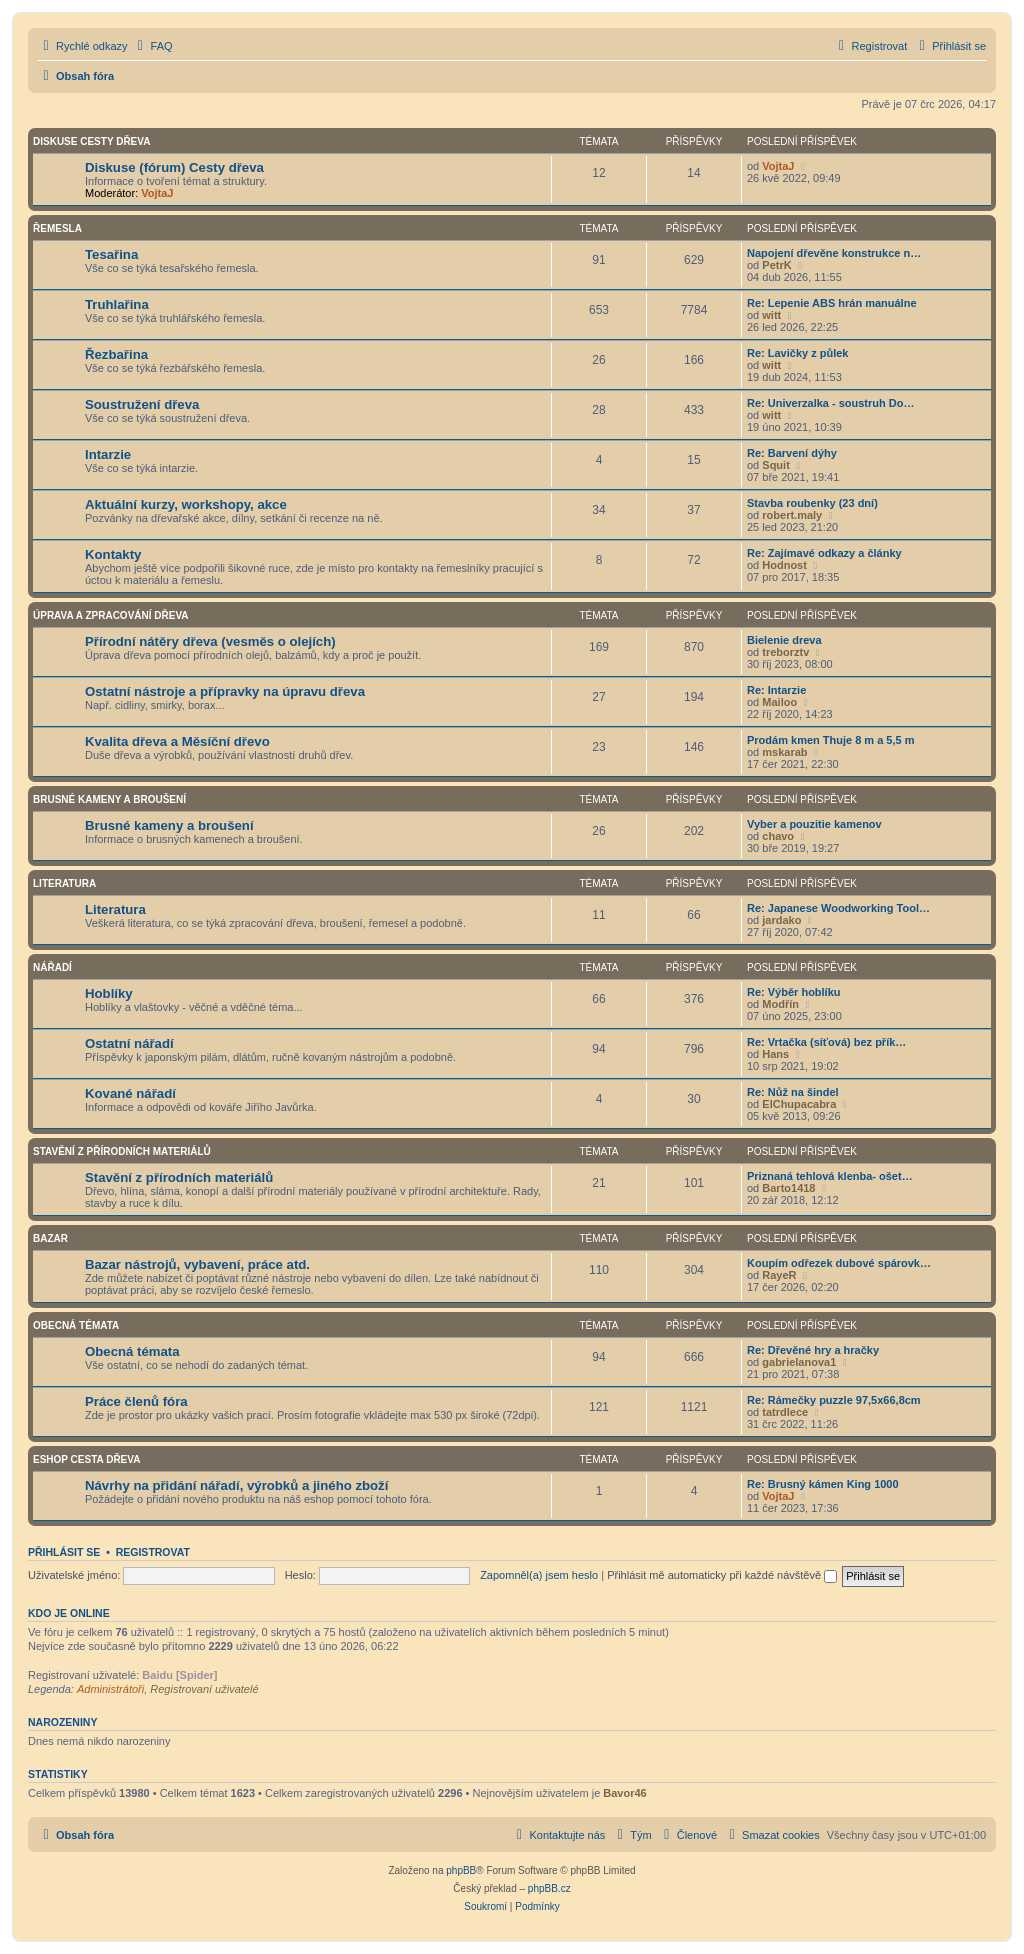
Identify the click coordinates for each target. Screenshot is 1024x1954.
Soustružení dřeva (142, 404)
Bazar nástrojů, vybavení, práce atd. (197, 1264)
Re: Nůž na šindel (793, 1092)
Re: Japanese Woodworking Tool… (838, 908)
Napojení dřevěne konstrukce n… (834, 253)
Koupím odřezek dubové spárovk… (839, 1263)
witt (771, 315)
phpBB (461, 1870)
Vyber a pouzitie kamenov (814, 824)
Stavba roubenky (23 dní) (812, 503)
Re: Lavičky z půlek (798, 353)
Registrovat (153, 1552)
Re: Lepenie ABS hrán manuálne (832, 303)
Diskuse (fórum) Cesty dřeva (174, 167)
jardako (781, 920)
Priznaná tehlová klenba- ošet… (830, 1176)
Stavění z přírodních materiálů (122, 1151)
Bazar (50, 1238)
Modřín (780, 1004)
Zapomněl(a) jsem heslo (539, 1575)
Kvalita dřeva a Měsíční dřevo (177, 741)
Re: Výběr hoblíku (794, 992)
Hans (775, 1054)
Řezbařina (116, 354)
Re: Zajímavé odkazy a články (824, 553)
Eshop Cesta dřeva (86, 1459)
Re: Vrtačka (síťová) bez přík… (826, 1042)
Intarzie (108, 454)
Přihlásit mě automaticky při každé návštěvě (722, 1575)
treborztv (785, 652)
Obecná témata (76, 1325)
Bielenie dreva (784, 640)
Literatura (64, 883)
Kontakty (113, 554)
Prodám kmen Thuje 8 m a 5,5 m (831, 740)
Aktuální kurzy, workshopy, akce (186, 504)
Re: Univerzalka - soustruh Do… (830, 403)
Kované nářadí (130, 1093)
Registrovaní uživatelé (204, 1689)
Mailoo (779, 702)
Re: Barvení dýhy (792, 453)
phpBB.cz (549, 1888)
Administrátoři (110, 1689)
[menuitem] (153, 46)
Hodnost (784, 565)
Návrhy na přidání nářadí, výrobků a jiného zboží (236, 1485)
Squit (776, 465)
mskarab (784, 752)
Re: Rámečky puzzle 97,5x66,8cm (834, 1400)
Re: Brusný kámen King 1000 (823, 1484)
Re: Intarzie (776, 690)
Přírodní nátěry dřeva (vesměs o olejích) (210, 641)
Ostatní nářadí (129, 1043)
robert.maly (792, 515)
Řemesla (57, 228)
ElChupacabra (799, 1104)
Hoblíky (109, 993)
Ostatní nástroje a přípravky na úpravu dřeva (225, 691)
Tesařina (111, 254)
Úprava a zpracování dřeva (111, 615)
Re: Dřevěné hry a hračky (813, 1350)
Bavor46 (624, 1793)
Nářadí (52, 967)
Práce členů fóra (136, 1401)
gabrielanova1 (799, 1362)
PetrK (776, 265)
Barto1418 (788, 1188)
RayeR (779, 1275)
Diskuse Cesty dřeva (91, 141)
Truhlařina (117, 304)
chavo (778, 836)
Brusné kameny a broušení (109, 799)
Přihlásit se (64, 1552)
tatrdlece (785, 1412)
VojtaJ (157, 193)
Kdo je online (69, 1613)
